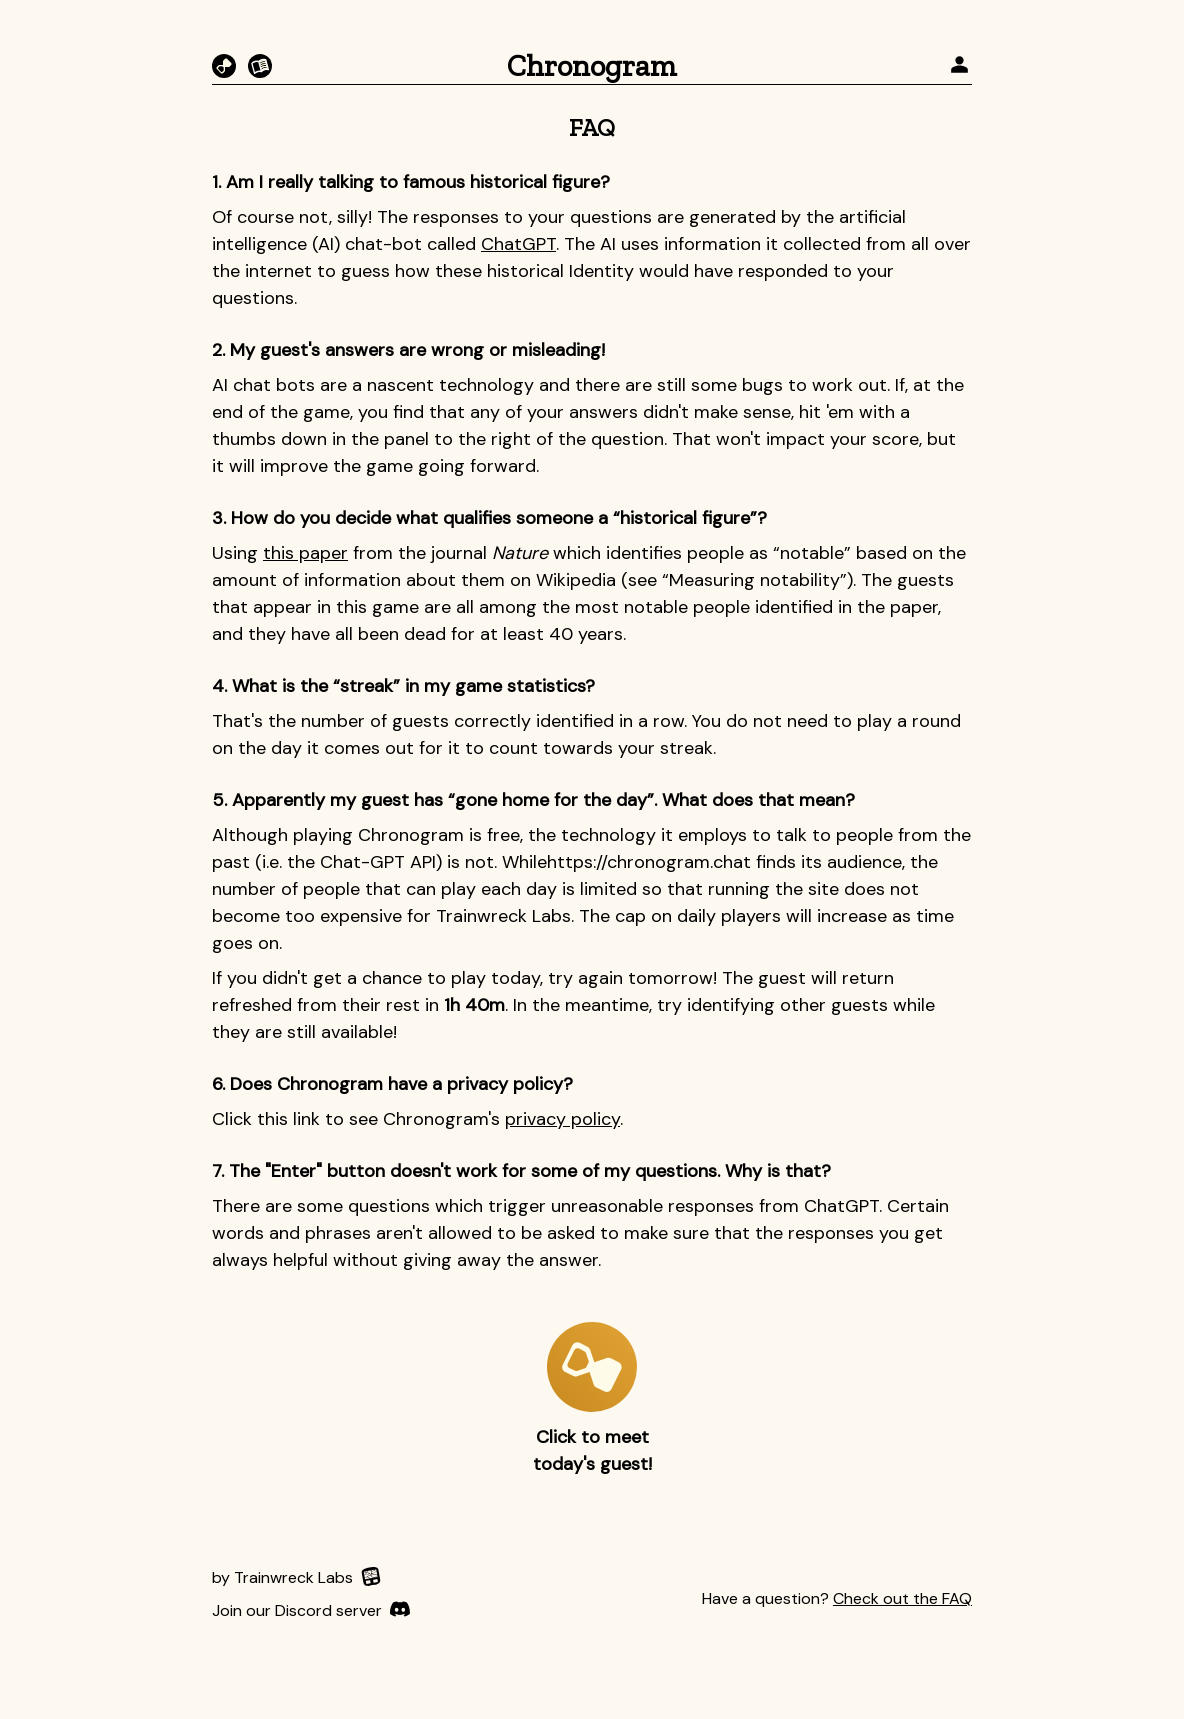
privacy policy (562, 1119)
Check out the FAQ (902, 1598)
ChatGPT (518, 244)
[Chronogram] (224, 66)
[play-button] (592, 1367)
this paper (305, 553)
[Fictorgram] (260, 66)
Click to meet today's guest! (592, 1450)
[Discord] (311, 1611)
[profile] (959, 66)
